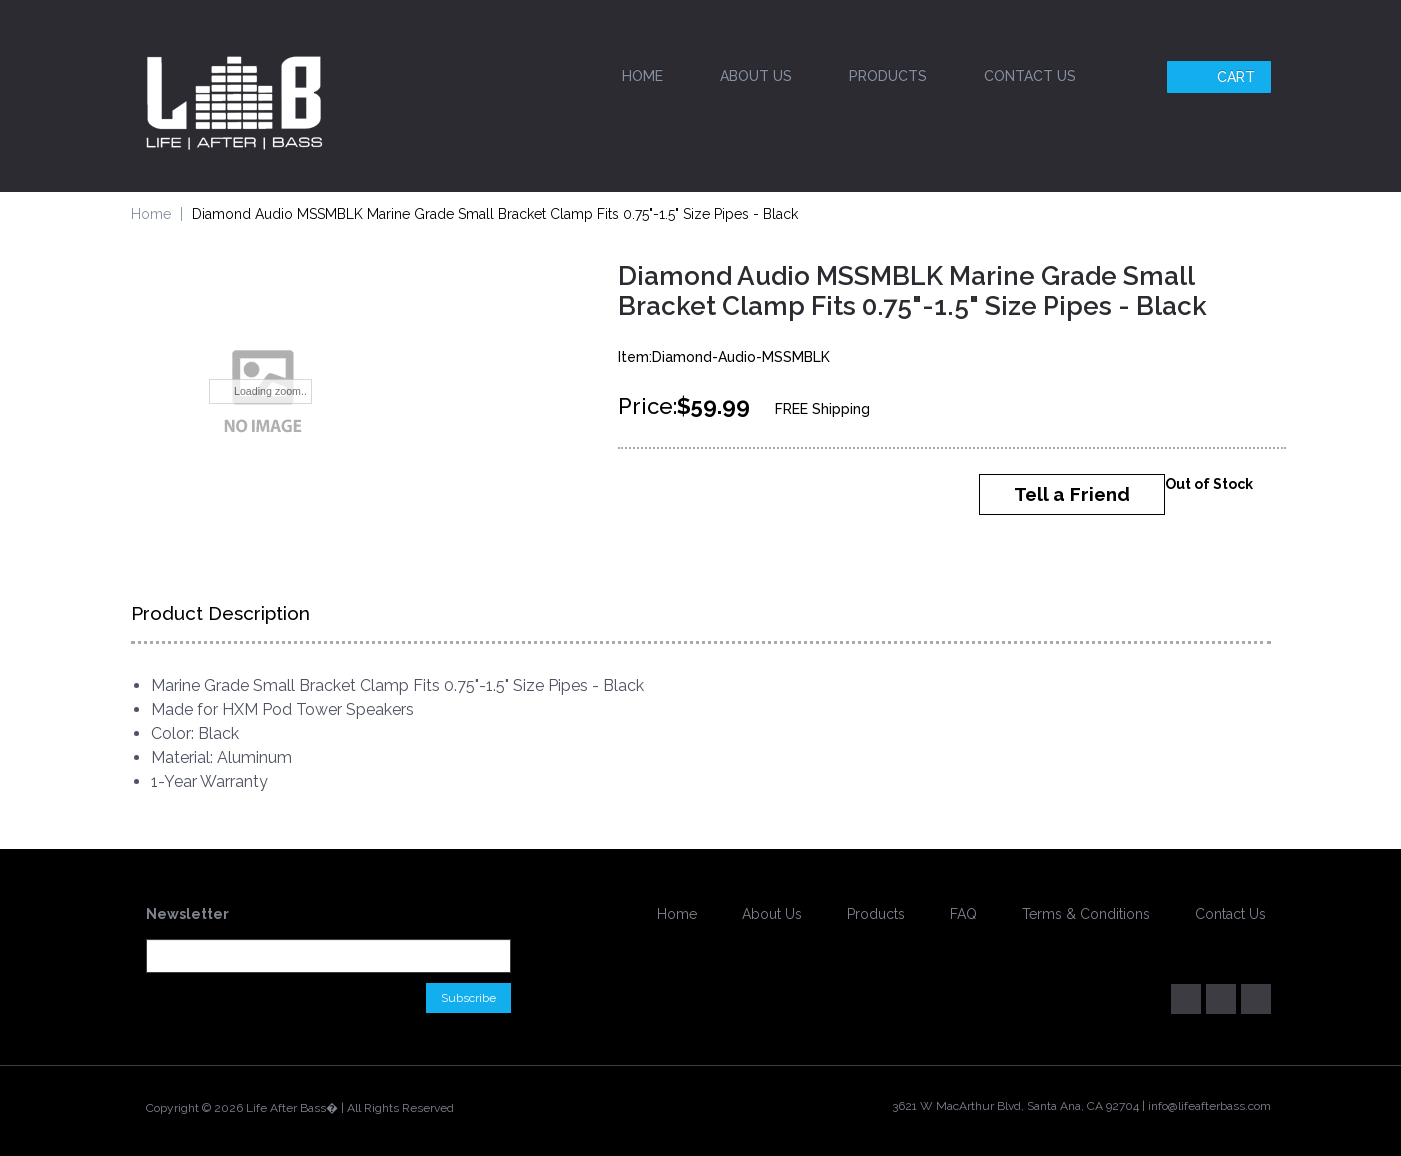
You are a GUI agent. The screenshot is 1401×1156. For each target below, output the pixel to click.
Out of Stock (1209, 484)
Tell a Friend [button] (1072, 494)
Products (888, 76)
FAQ (963, 914)
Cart (1221, 77)
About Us (756, 76)
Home (642, 76)
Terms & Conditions (1086, 914)
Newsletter (187, 914)
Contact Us (1030, 76)
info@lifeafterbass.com (1209, 1106)
